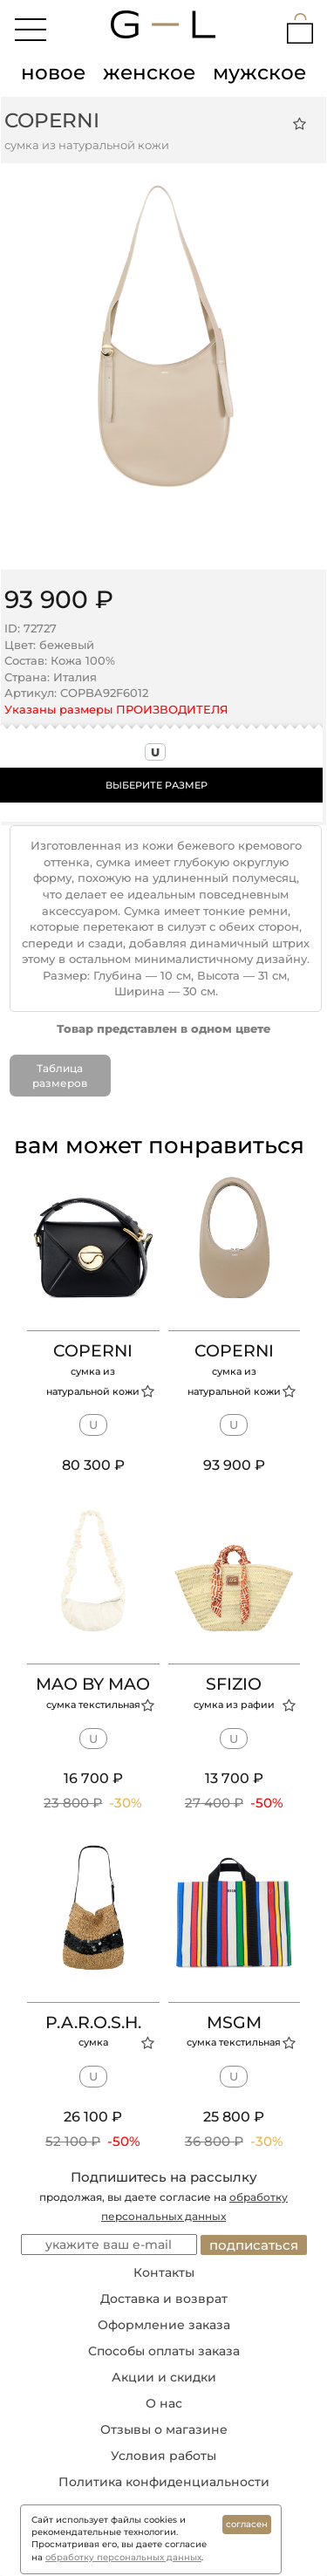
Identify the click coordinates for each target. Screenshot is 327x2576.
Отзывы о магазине (164, 2429)
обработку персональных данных (123, 2557)
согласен (247, 2524)
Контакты (163, 2272)
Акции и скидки (164, 2377)
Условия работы (163, 2455)
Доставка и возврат (164, 2298)
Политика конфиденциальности (163, 2482)
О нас (164, 2403)
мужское (259, 72)
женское (149, 72)
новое (53, 72)
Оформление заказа (164, 2325)
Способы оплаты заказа (164, 2351)
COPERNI (51, 120)
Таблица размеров (59, 1076)
